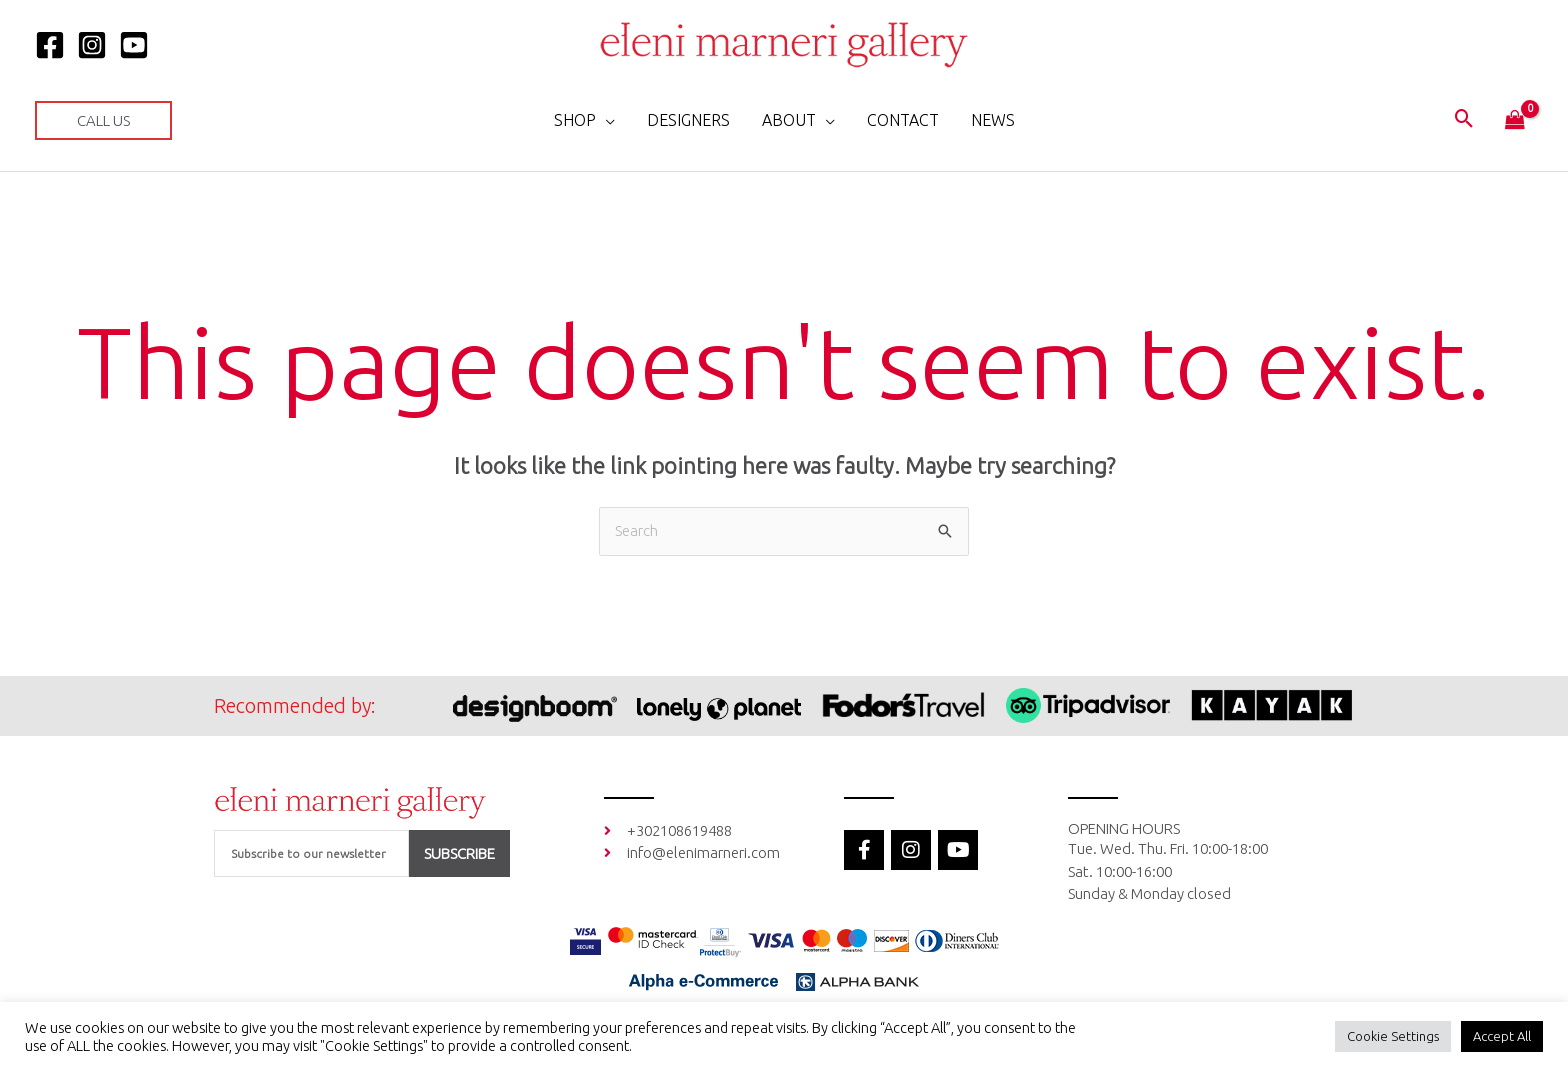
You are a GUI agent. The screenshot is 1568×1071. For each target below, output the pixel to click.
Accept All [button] (1502, 1036)
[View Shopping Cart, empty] (1515, 121)
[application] (605, 120)
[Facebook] (50, 45)
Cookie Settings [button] (1393, 1036)
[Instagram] (92, 45)
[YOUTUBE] (134, 45)
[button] (103, 120)
